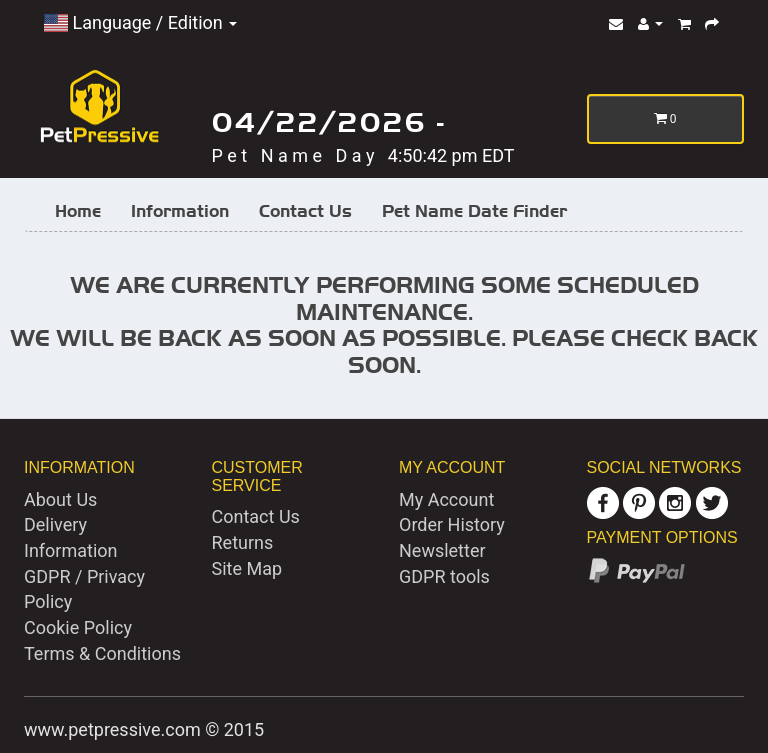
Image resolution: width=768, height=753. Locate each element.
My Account (446, 499)
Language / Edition (140, 22)
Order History (452, 524)
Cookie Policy (78, 627)
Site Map (247, 568)
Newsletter (442, 550)
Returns (243, 542)
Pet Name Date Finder (474, 211)
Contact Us (305, 211)
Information (180, 211)
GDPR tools (444, 576)
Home (78, 211)
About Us (60, 499)
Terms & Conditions (102, 653)
